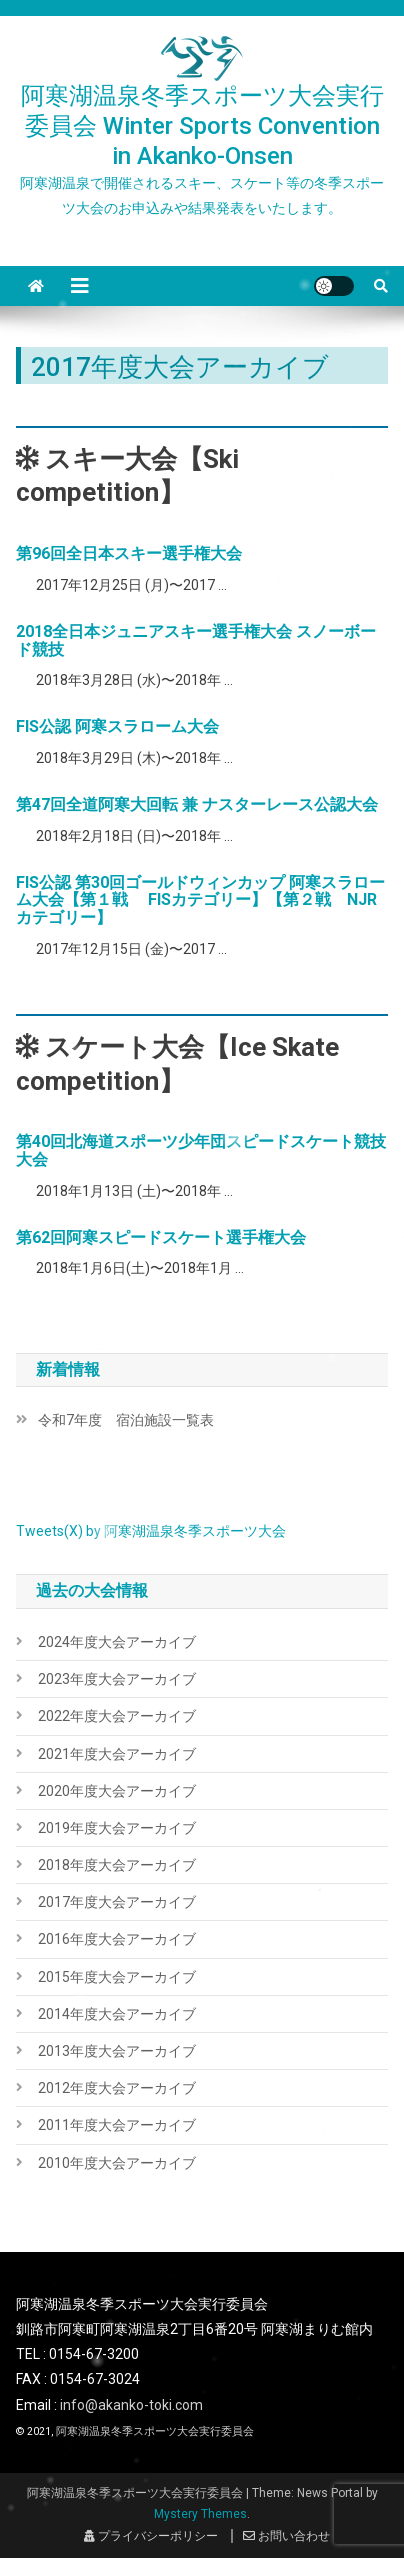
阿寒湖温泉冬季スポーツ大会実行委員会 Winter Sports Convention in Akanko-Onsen (202, 126)
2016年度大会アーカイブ (117, 1939)
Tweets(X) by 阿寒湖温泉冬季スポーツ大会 (151, 1531)
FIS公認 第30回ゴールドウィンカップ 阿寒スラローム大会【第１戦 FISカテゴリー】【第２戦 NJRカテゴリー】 (200, 900)
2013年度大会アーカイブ (117, 2051)
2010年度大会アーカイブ (117, 2163)
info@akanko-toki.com (131, 2405)
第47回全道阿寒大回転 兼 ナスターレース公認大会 (197, 804)
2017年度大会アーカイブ (117, 1902)
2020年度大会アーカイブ (117, 1791)
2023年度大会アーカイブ (117, 1679)
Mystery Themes (200, 2514)
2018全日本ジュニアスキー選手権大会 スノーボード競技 (196, 640)
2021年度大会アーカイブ (117, 1754)
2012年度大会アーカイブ (117, 2088)
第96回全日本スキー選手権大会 (129, 553)
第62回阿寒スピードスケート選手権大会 (161, 1237)
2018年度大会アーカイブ (117, 1865)
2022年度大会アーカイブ (117, 1716)
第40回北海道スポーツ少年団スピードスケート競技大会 (201, 1150)
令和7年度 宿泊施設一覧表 (126, 1420)
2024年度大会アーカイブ (117, 1642)
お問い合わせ (286, 2536)
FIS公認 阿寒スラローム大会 (117, 726)
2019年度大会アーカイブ (117, 1828)
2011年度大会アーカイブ (117, 2125)
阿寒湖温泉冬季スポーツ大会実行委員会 (155, 2431)
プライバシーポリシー (151, 2536)
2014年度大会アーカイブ (117, 2014)
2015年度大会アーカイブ (117, 1977)
